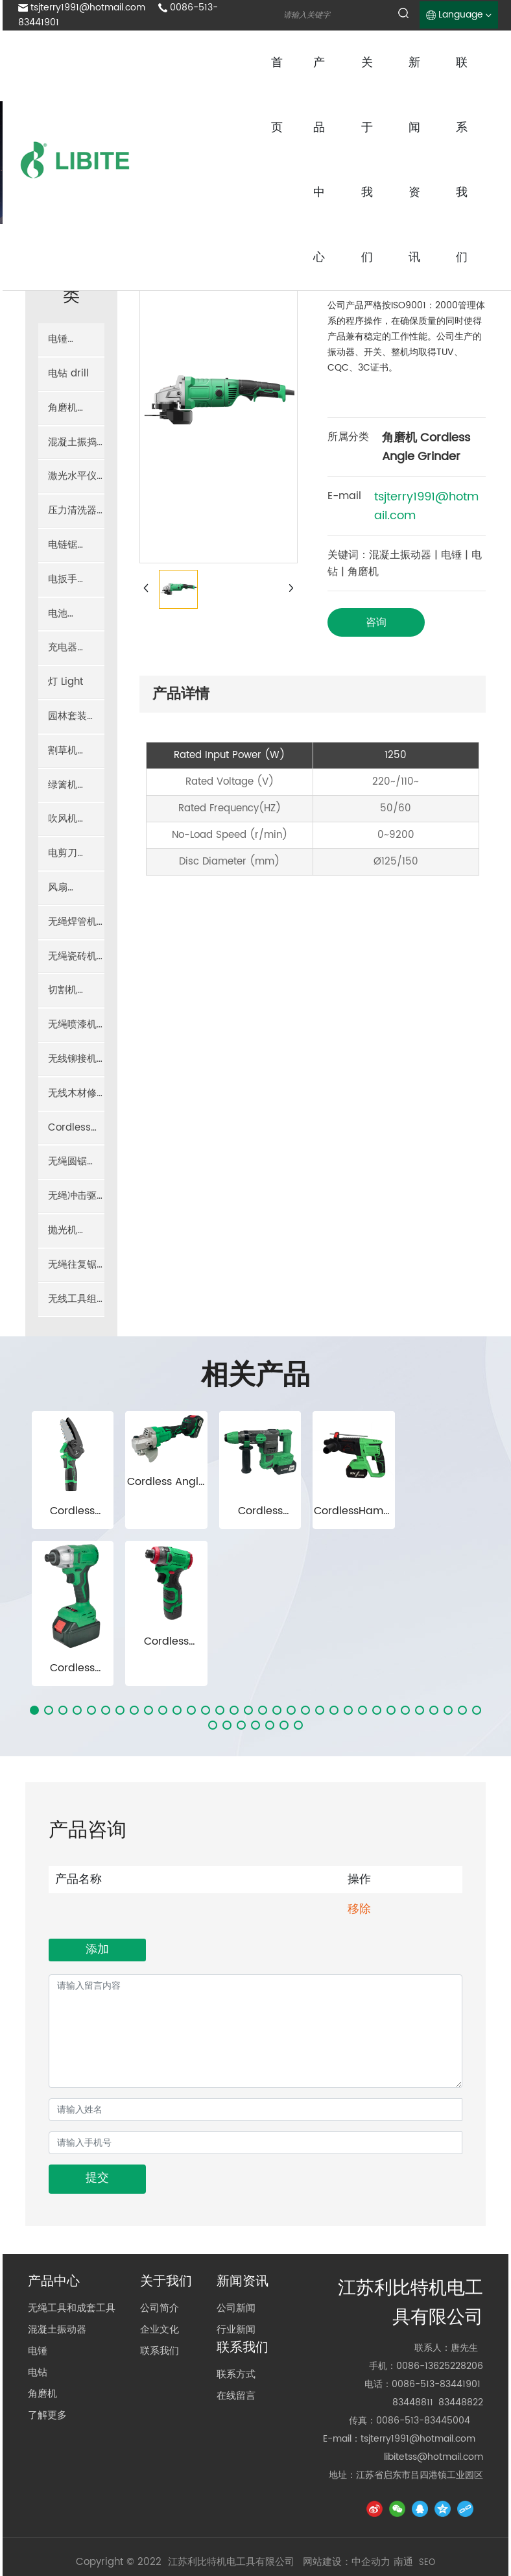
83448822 (460, 2346)
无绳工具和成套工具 (71, 2253)
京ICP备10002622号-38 (255, 2526)
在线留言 (236, 2341)
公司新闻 (236, 2253)
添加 (97, 1893)
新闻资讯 (242, 2227)
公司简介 (159, 2253)
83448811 (412, 2346)
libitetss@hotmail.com (433, 2401)
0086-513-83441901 (436, 2328)
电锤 (37, 2296)
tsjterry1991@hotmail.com (87, 7)
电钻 (37, 2317)
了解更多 (47, 2360)
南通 (403, 2506)
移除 (359, 1853)
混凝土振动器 (57, 2274)
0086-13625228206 (439, 2310)
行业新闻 (236, 2274)
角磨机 (42, 2339)
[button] (34, 1654)
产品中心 (54, 2227)
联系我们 (159, 2296)
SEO (427, 2507)
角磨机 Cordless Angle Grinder (426, 447)
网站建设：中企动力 (346, 2506)
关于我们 (166, 2227)
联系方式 (236, 2319)
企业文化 (159, 2274)
